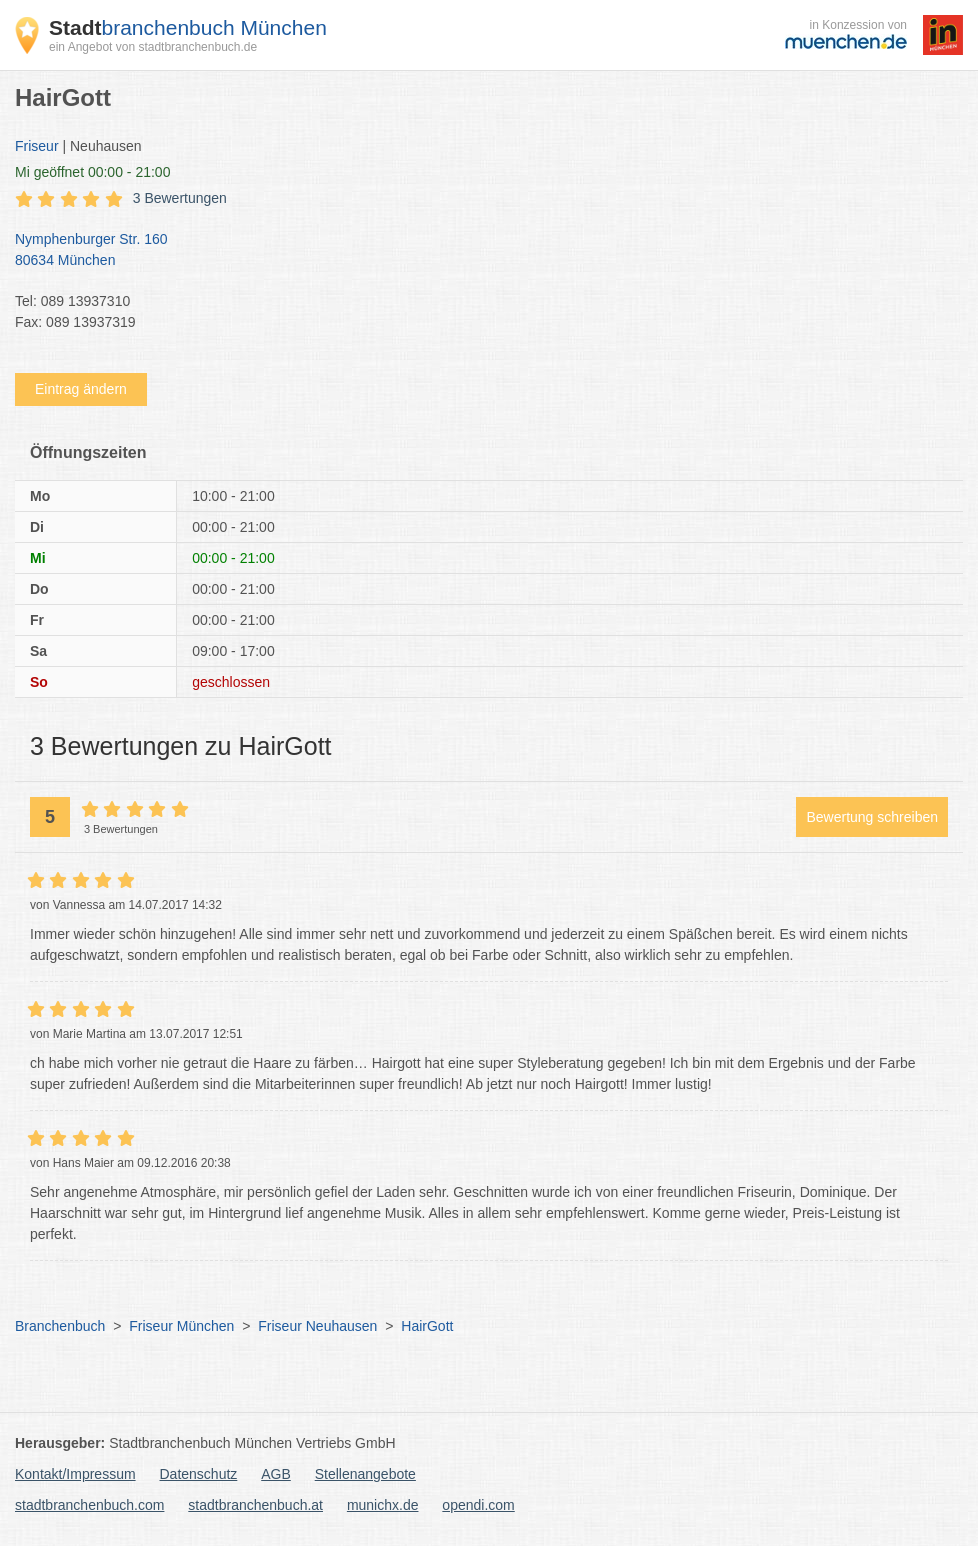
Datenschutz (199, 1474)
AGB (276, 1474)
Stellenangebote (365, 1474)
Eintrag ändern (81, 389)
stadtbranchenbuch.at (255, 1505)
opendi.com (478, 1505)
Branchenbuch (60, 1326)
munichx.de (383, 1505)
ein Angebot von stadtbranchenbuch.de (153, 47)
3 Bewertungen (180, 198)
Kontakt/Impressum (75, 1474)
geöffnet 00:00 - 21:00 (92, 172)
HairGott (427, 1326)
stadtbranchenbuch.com (89, 1505)
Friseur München (181, 1326)
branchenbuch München (188, 27)
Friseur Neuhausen (317, 1326)
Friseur (37, 146)
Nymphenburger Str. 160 (479, 251)
